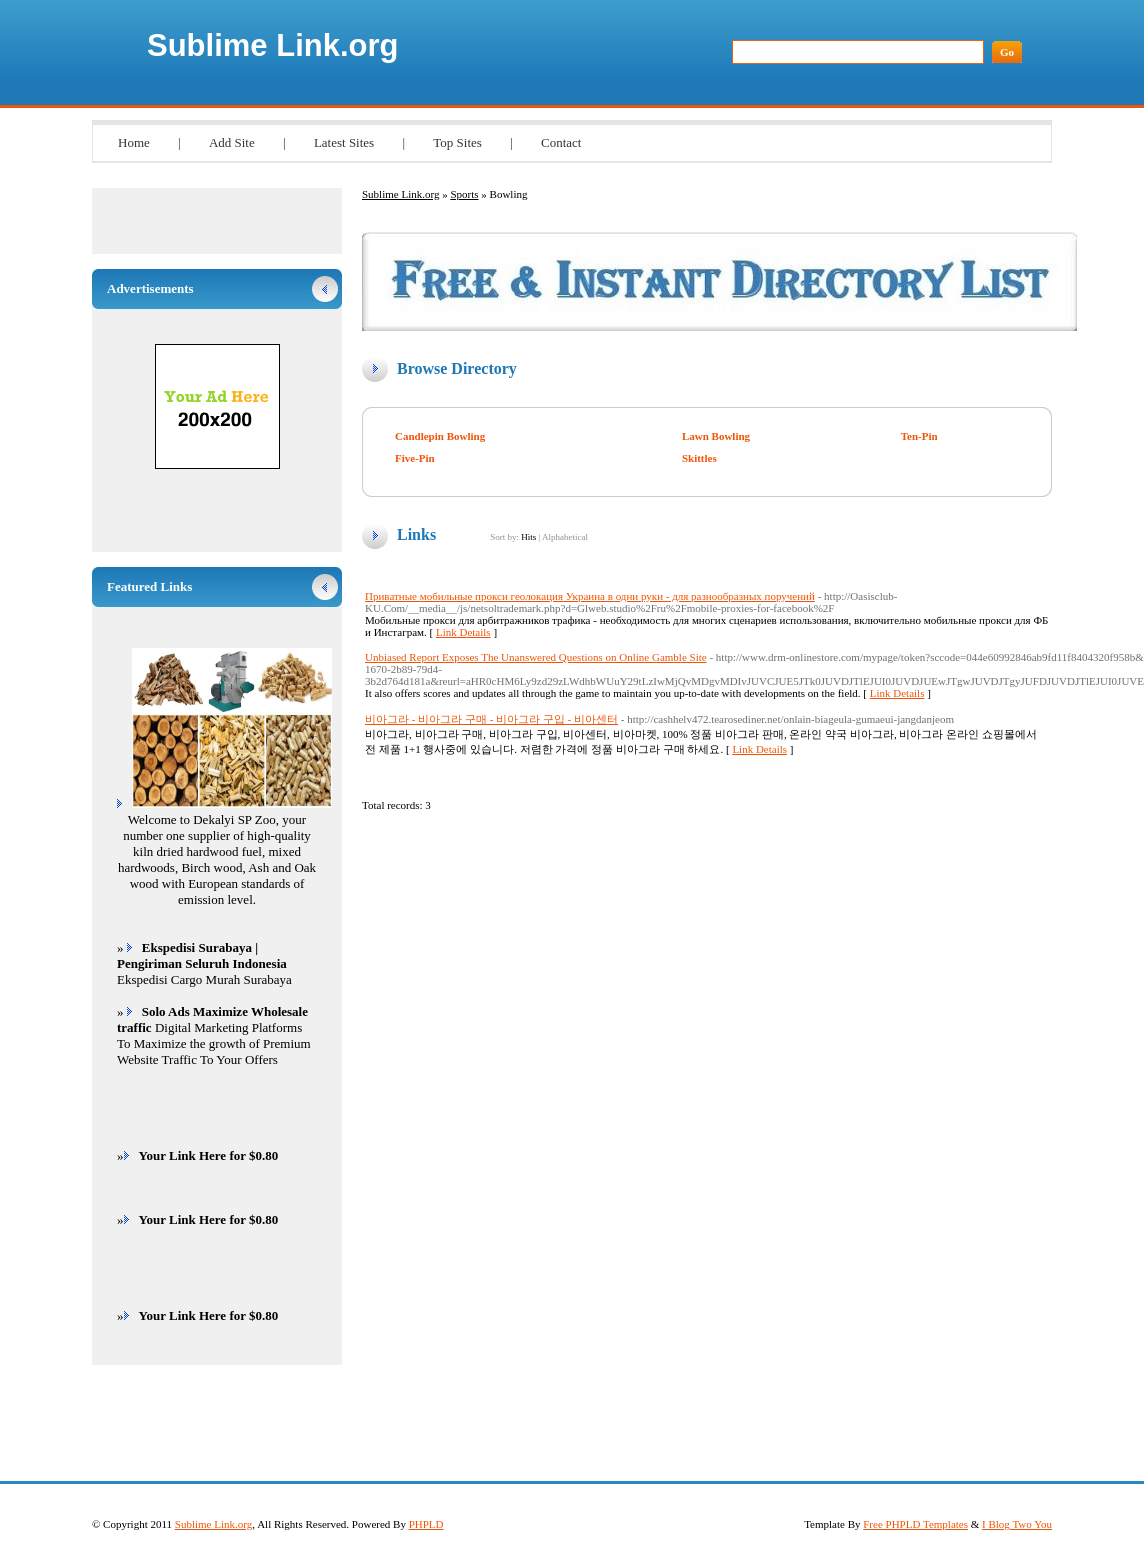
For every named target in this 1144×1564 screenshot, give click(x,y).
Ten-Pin (919, 436)
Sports (464, 194)
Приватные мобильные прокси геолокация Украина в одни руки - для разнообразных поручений (590, 596)
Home (134, 142)
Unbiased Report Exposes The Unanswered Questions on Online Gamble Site (536, 657)
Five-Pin (415, 458)
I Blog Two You (1017, 1524)
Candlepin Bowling (440, 436)
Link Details (463, 632)
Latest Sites (344, 142)
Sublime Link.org (272, 45)
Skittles (699, 458)
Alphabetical (565, 537)
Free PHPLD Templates (915, 1524)
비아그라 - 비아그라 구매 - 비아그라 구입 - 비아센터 (491, 719)
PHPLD (426, 1524)
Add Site (232, 142)
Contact (561, 142)
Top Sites (457, 142)
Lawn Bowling (716, 436)
